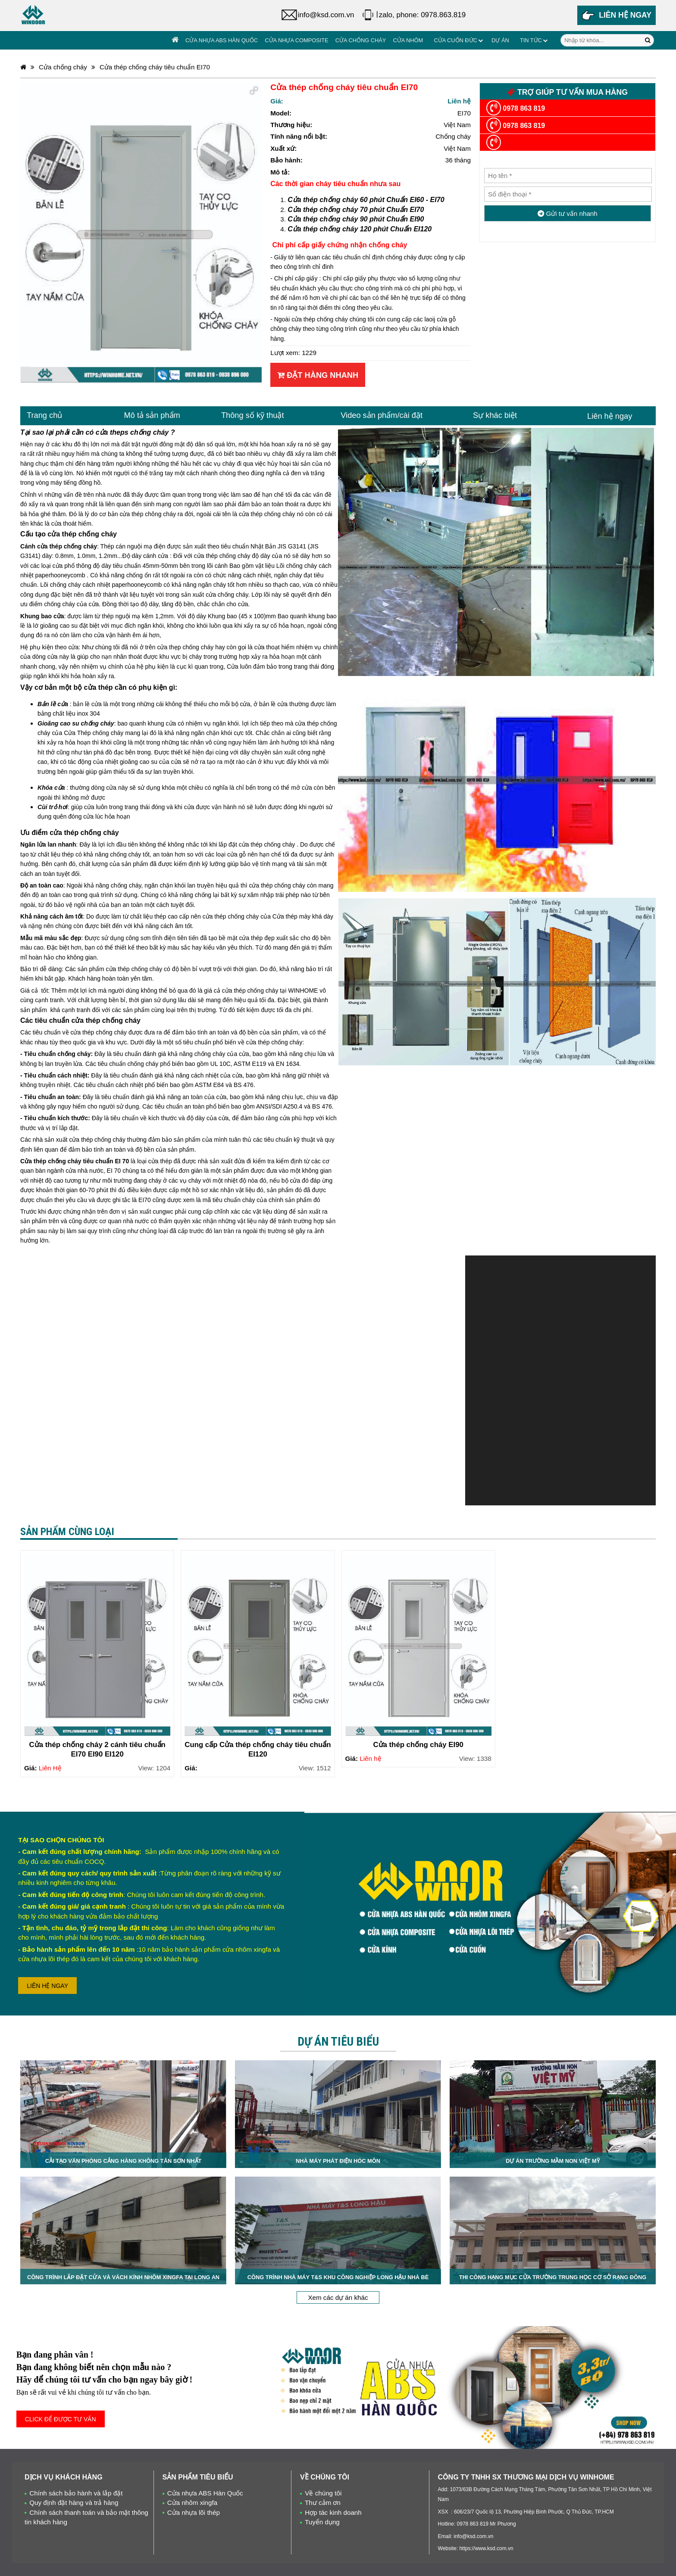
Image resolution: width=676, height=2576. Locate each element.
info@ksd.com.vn (326, 15)
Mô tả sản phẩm (152, 415)
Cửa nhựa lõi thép (193, 2512)
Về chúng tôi (323, 2493)
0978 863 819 (515, 108)
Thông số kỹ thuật (252, 415)
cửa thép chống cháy (268, 514)
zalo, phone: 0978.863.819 (422, 15)
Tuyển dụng (322, 2522)
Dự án (500, 40)
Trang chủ (44, 415)
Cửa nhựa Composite (296, 40)
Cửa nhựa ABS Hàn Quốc (221, 40)
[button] (254, 90)
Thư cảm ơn (323, 2502)
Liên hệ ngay (609, 416)
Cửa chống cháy (360, 40)
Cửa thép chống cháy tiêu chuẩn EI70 (155, 67)
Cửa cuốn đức (455, 40)
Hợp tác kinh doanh (333, 2512)
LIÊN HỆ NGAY (47, 1985)
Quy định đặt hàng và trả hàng (73, 2502)
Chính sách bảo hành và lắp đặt (75, 2493)
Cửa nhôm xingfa (192, 2502)
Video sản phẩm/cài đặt (381, 415)
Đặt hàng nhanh (317, 375)
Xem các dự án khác (338, 2297)
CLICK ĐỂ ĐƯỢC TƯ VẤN (60, 2419)
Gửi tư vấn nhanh (568, 213)
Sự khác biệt (495, 415)
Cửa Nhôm (408, 40)
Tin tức (531, 40)
